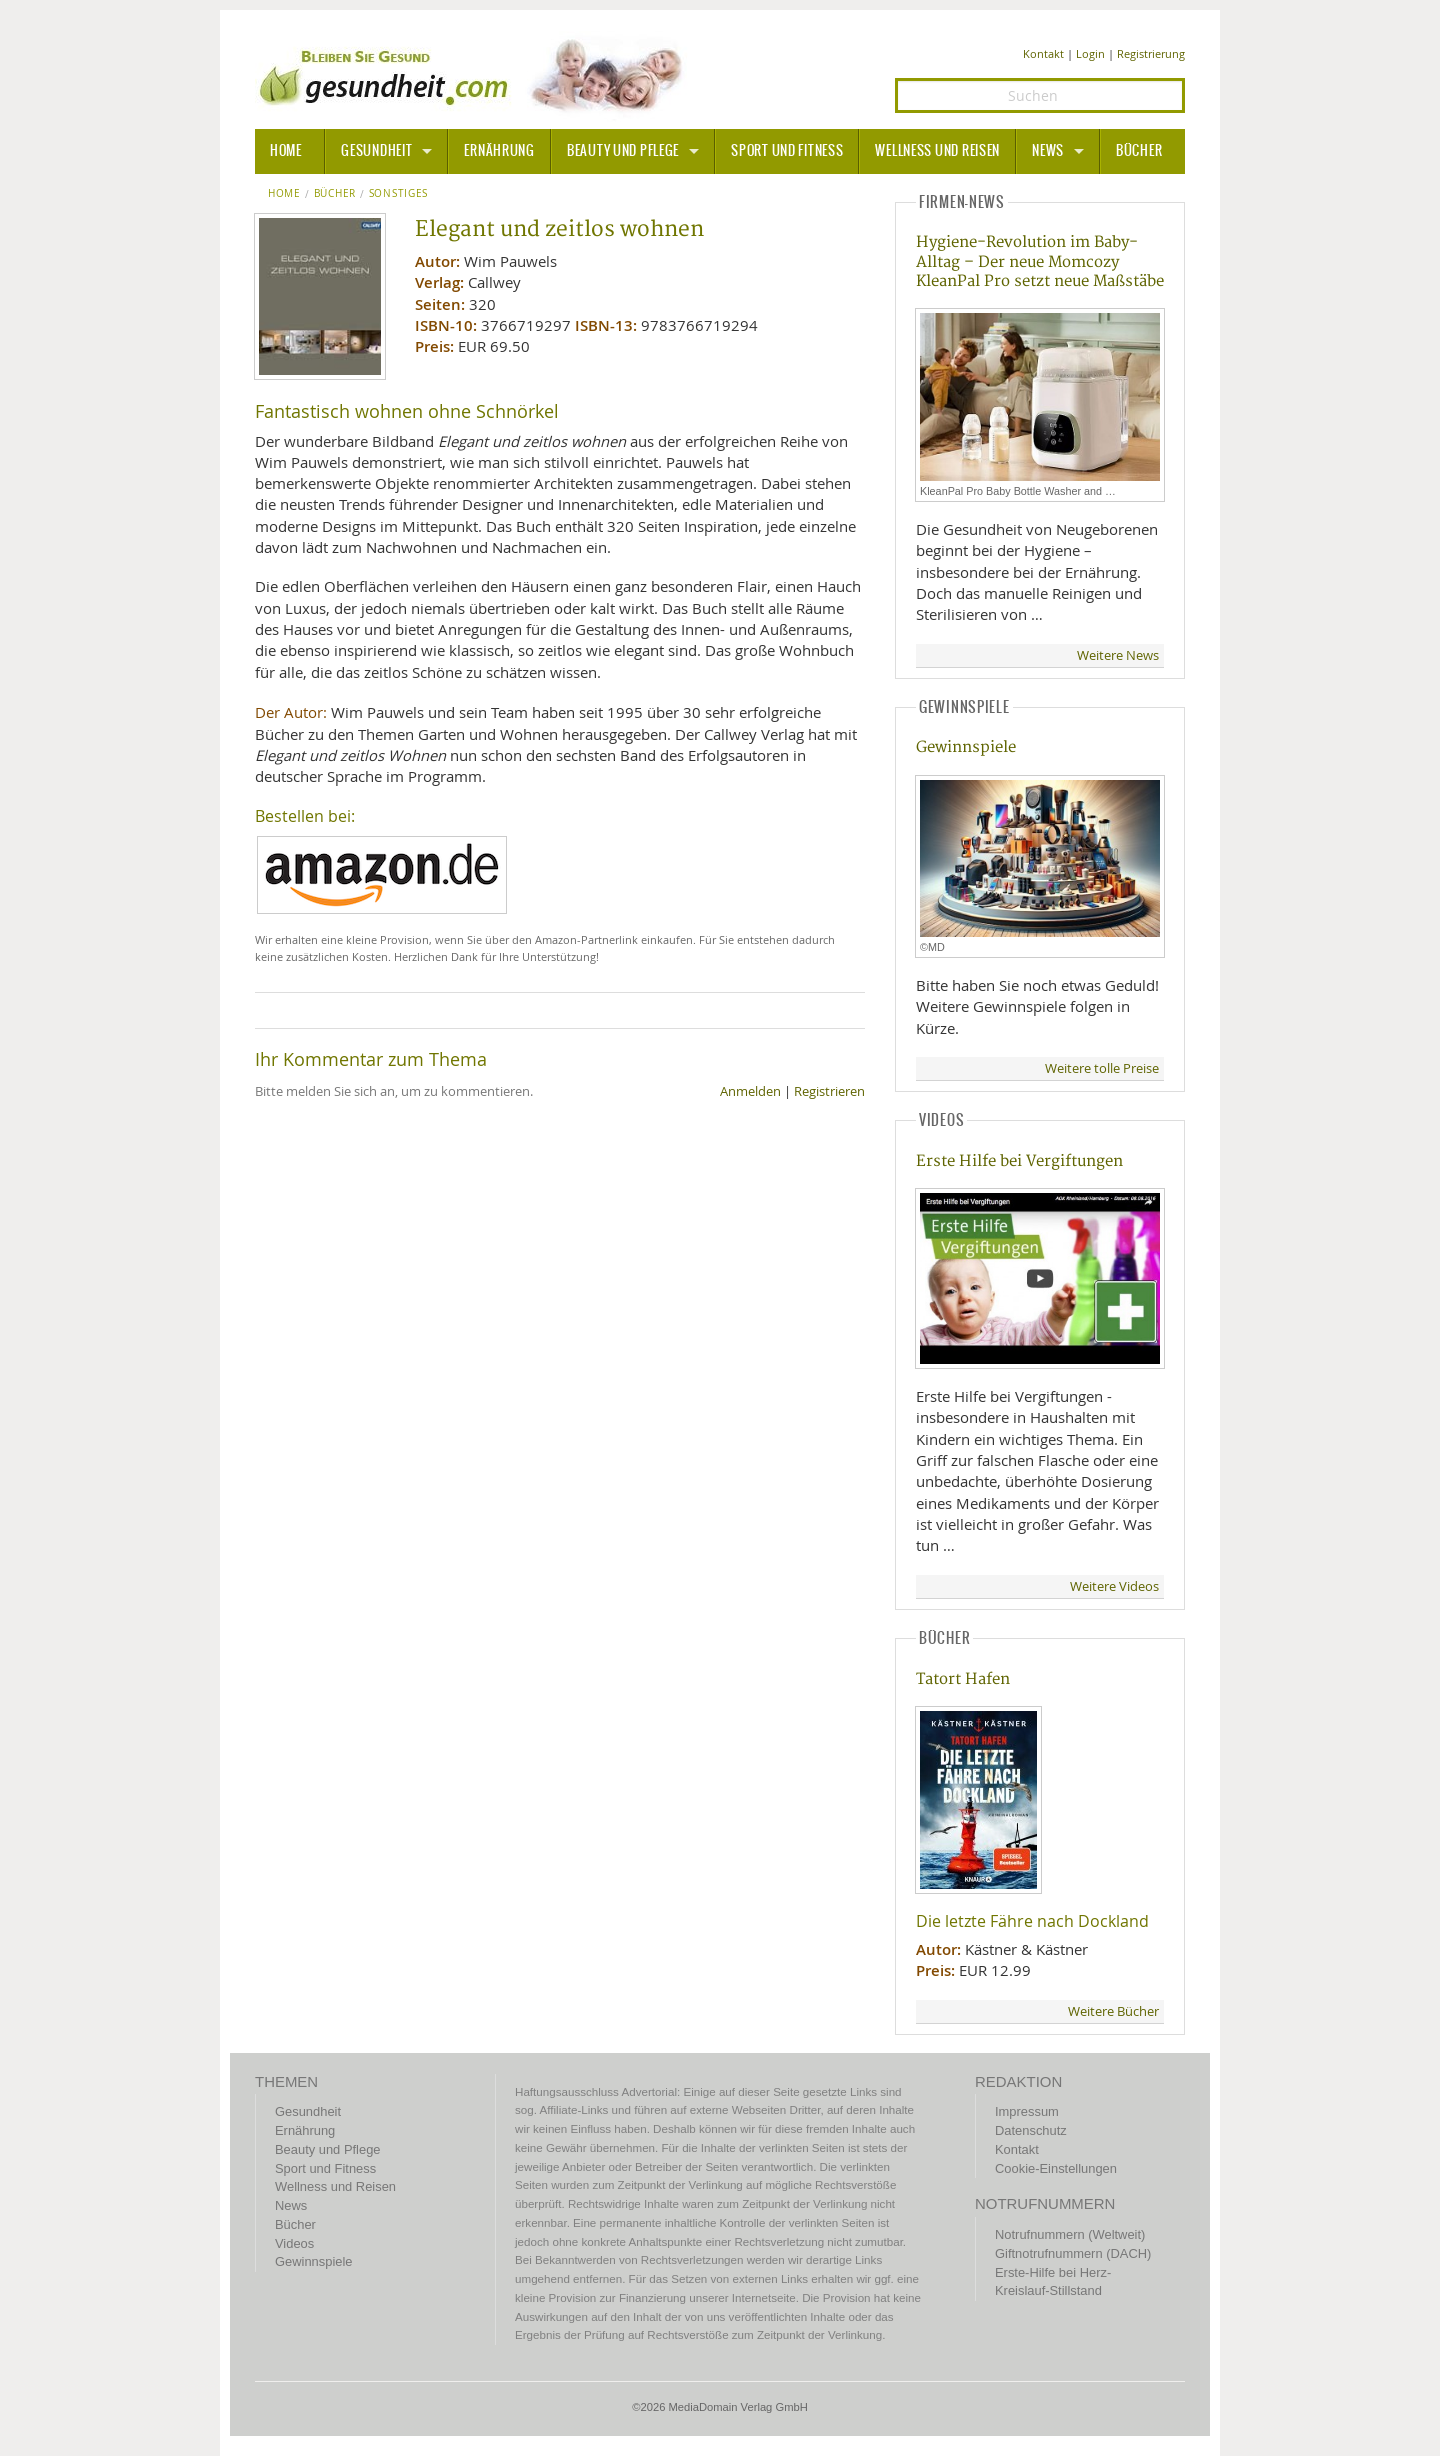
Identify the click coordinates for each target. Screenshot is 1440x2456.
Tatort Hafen (963, 1679)
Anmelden (750, 1091)
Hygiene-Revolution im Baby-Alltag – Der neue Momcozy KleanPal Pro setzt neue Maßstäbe (1040, 262)
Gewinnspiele (966, 747)
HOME (286, 151)
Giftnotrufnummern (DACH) (1073, 2253)
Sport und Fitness (787, 151)
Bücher (1139, 151)
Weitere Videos (1114, 1586)
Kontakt (1043, 53)
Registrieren (829, 1091)
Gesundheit (376, 151)
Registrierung (1151, 53)
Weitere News (1118, 655)
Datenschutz (1031, 2130)
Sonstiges (398, 194)
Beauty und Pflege (623, 151)
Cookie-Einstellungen (1056, 2168)
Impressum (1027, 2111)
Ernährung (499, 151)
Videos (294, 2243)
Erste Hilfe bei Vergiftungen (1019, 1161)
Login (1090, 53)
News (1048, 151)
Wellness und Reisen (937, 151)
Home (284, 194)
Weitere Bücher (1113, 2011)
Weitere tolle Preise (1102, 1068)
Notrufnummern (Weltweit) (1070, 2234)
